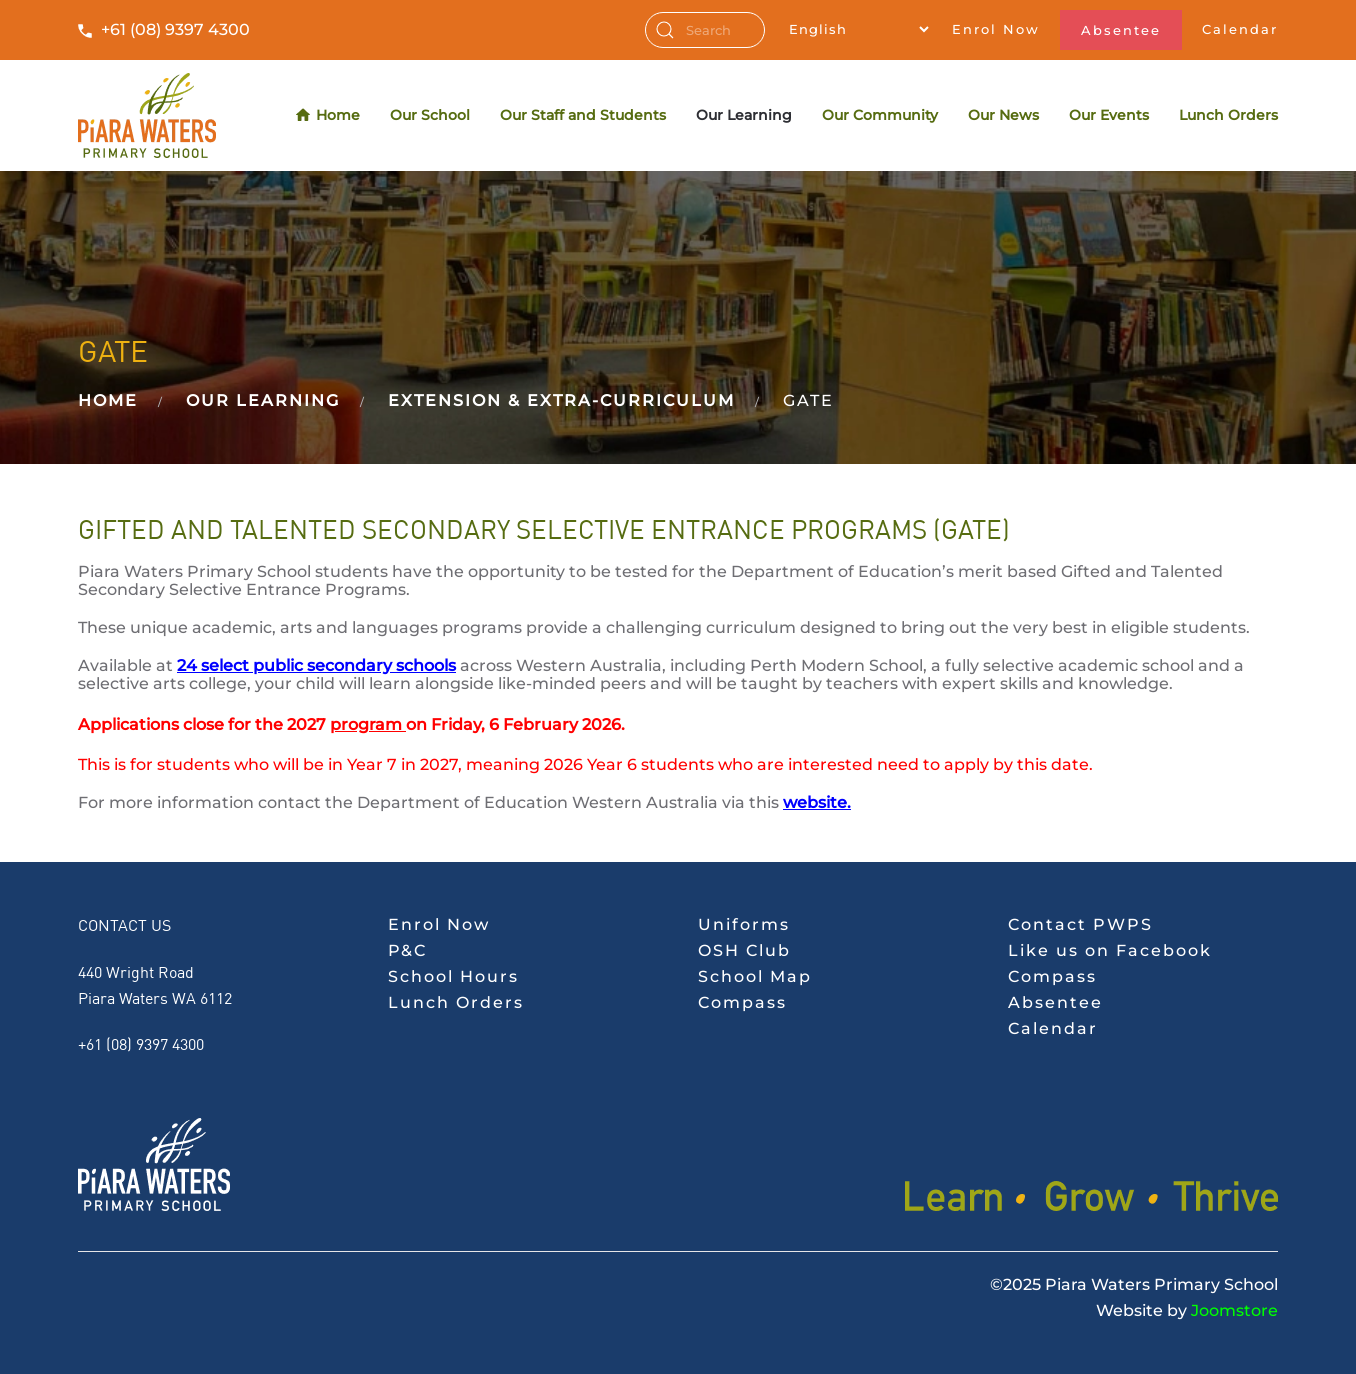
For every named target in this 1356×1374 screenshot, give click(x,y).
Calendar (1240, 29)
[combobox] (705, 30)
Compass (742, 1002)
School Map (755, 976)
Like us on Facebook (1110, 950)
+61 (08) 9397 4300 (175, 29)
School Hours (453, 976)
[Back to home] (147, 115)
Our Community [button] (880, 115)
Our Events (1109, 115)
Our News (1003, 115)
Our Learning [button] (744, 115)
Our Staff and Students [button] (583, 115)
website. (817, 802)
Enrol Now (996, 29)
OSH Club (744, 950)
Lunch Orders (1228, 115)
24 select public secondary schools (316, 665)
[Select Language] (858, 29)
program (366, 724)
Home (328, 115)
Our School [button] (430, 115)
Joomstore (1234, 1310)
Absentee (1121, 30)
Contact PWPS (1080, 924)
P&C (407, 950)
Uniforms (744, 924)
